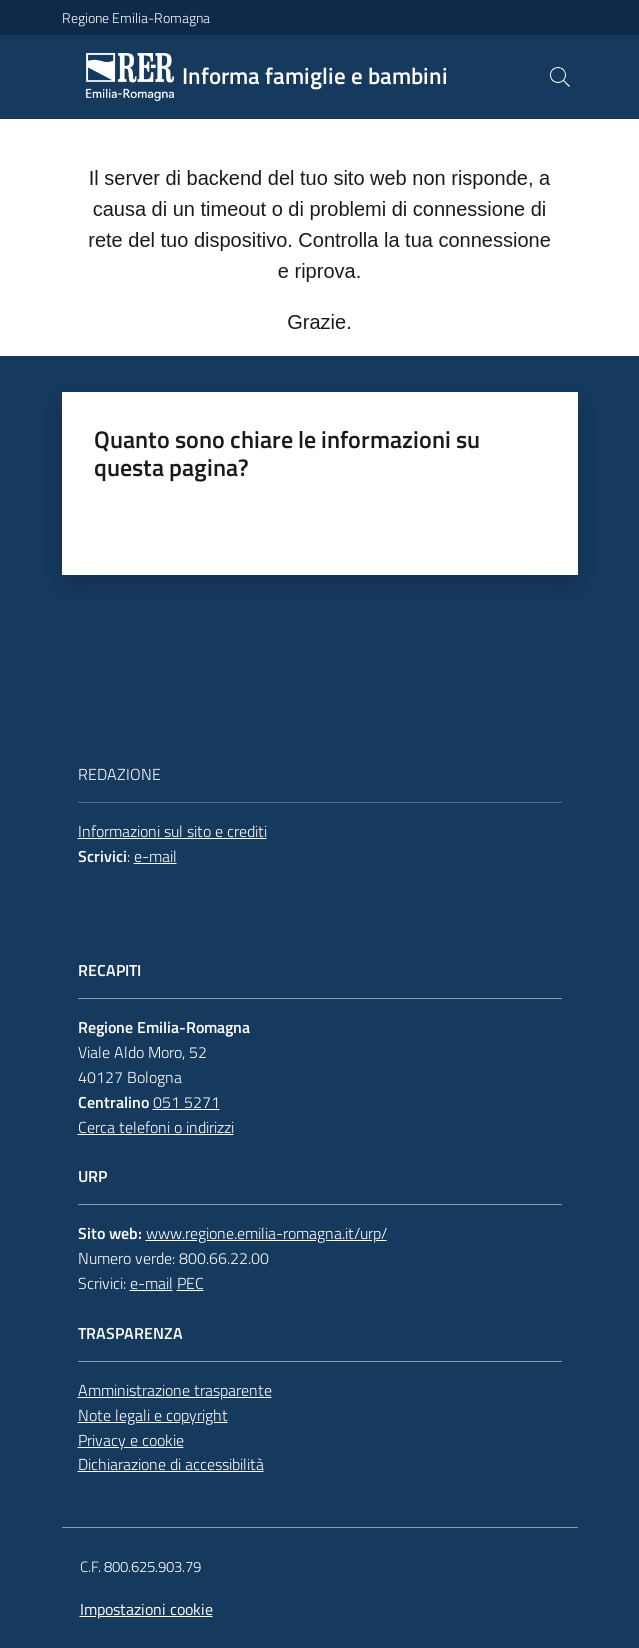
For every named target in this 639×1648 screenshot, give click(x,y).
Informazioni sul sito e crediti (172, 831)
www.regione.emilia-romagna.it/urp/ (266, 1233)
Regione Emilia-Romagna (136, 17)
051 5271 (186, 1102)
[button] (560, 77)
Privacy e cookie (131, 1440)
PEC (190, 1283)
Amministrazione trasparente (175, 1390)
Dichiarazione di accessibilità (171, 1464)
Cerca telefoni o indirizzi (156, 1127)
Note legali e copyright (153, 1415)
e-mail (155, 856)
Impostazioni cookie (146, 1609)
